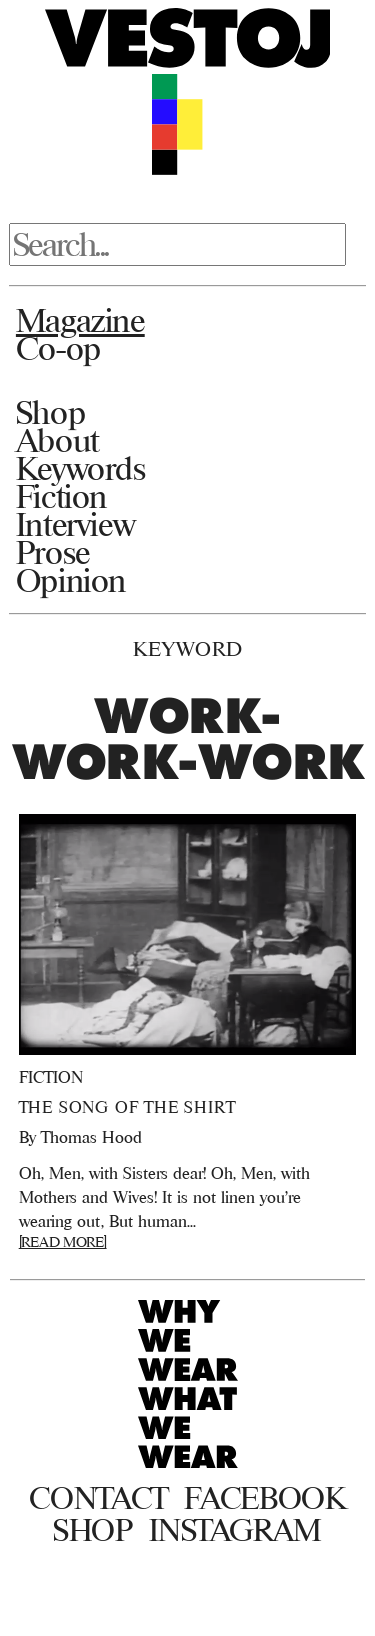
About (57, 440)
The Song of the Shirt (127, 1107)
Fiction (61, 496)
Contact (98, 1498)
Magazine (80, 320)
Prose (53, 552)
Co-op (58, 348)
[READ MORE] (63, 1241)
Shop (50, 412)
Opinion (71, 580)
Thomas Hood (91, 1137)
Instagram (235, 1530)
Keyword (188, 648)
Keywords (81, 468)
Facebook (264, 1498)
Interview (75, 524)
